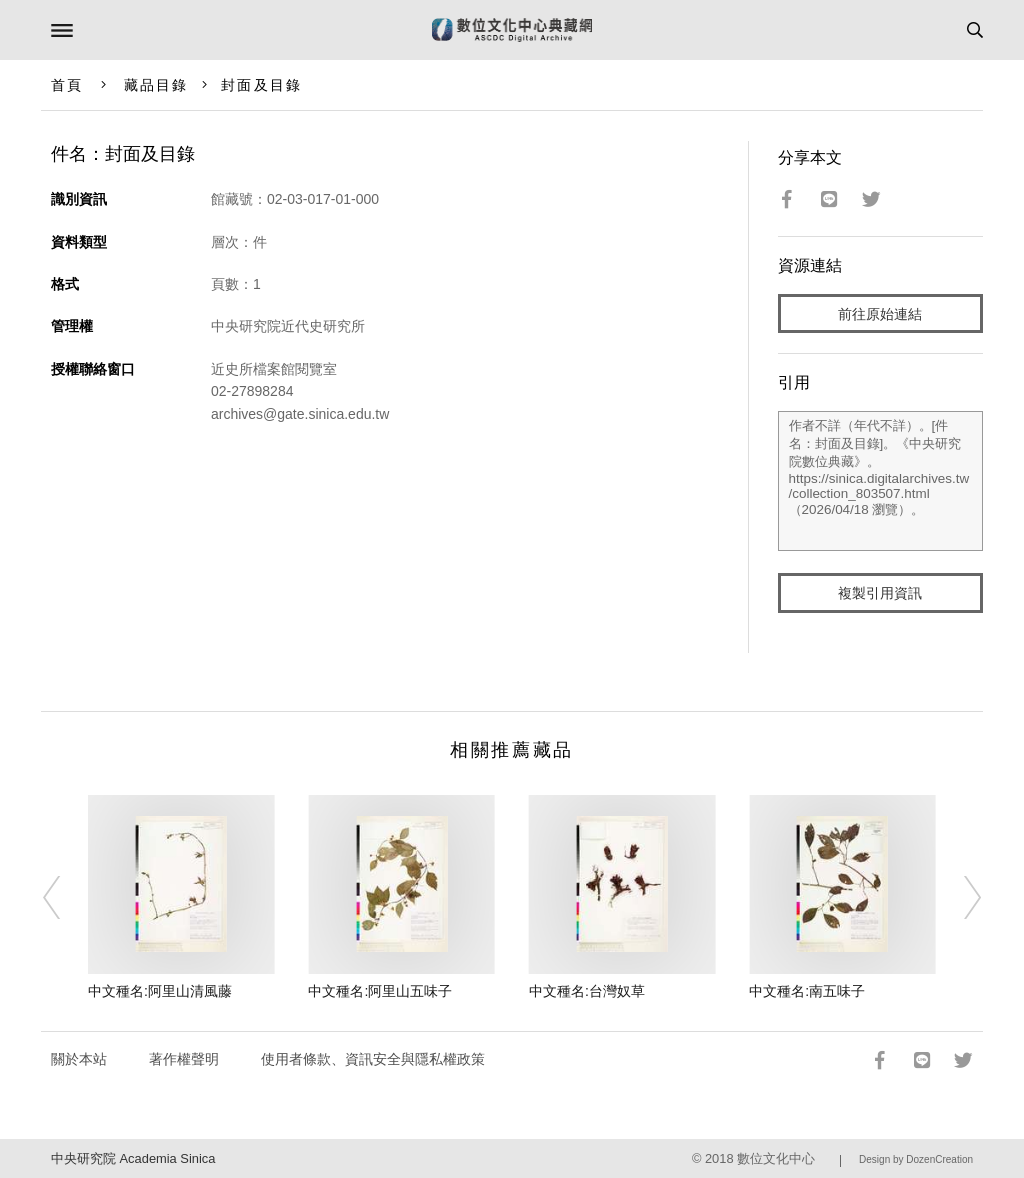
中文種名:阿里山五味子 (380, 991)
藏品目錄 (156, 85)
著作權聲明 (184, 1059)
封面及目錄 (261, 85)
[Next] (959, 898)
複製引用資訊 (880, 593)
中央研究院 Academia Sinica (133, 1158)
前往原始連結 (880, 314)
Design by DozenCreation (916, 1159)
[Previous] (65, 898)
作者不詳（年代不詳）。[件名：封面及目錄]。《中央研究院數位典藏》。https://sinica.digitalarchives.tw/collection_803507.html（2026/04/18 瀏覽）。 (881, 481)
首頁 (67, 85)
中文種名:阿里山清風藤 (160, 991)
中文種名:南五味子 (807, 991)
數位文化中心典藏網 (512, 30)
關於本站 (79, 1059)
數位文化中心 (776, 1158)
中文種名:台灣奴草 (587, 991)
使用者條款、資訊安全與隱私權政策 (373, 1059)
